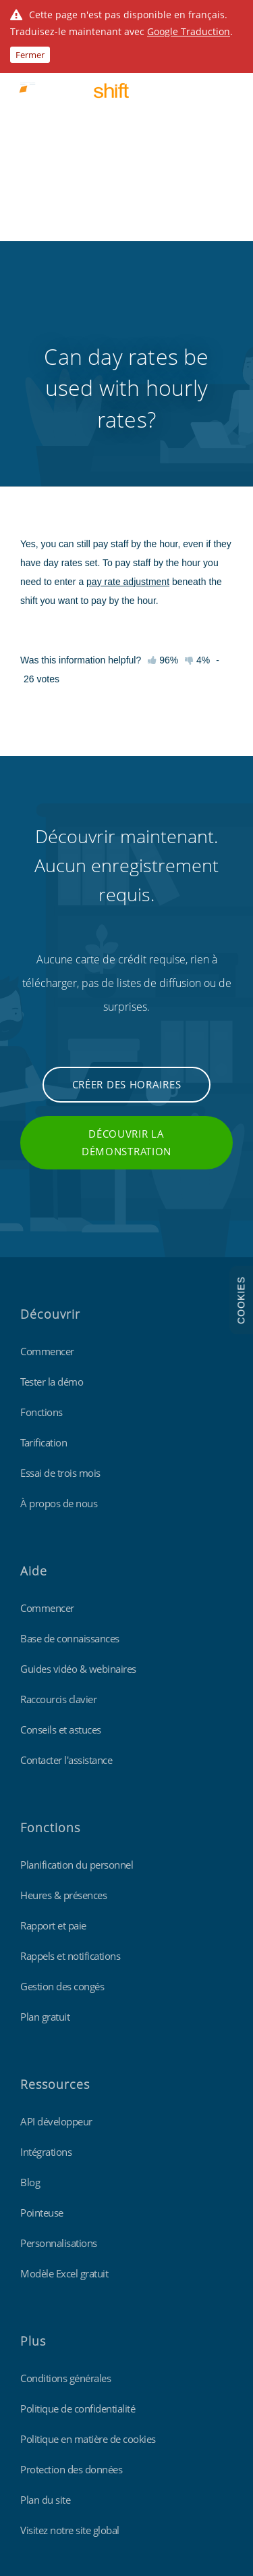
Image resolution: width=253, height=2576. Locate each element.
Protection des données (71, 2270)
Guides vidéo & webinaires (78, 1470)
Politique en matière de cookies (88, 2240)
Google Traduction (188, 31)
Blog (30, 1983)
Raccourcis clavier (58, 1500)
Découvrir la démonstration (126, 943)
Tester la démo (51, 1183)
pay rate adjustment (127, 383)
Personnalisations (58, 2044)
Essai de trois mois (60, 1274)
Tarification (43, 1244)
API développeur (56, 1922)
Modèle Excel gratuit (64, 2074)
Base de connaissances (69, 1439)
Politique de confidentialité (77, 2210)
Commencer (47, 1152)
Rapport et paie (53, 1727)
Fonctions (41, 1213)
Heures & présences (63, 1696)
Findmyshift (44, 2415)
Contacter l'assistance (66, 1561)
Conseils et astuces (60, 1531)
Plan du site (45, 2301)
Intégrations (46, 1953)
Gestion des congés (62, 1787)
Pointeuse (41, 2014)
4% (197, 461)
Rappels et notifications (70, 1757)
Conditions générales (65, 2179)
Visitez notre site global (69, 2331)
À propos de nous (58, 1304)
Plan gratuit (44, 1818)
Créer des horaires (126, 885)
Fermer (30, 55)
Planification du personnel (76, 1666)
